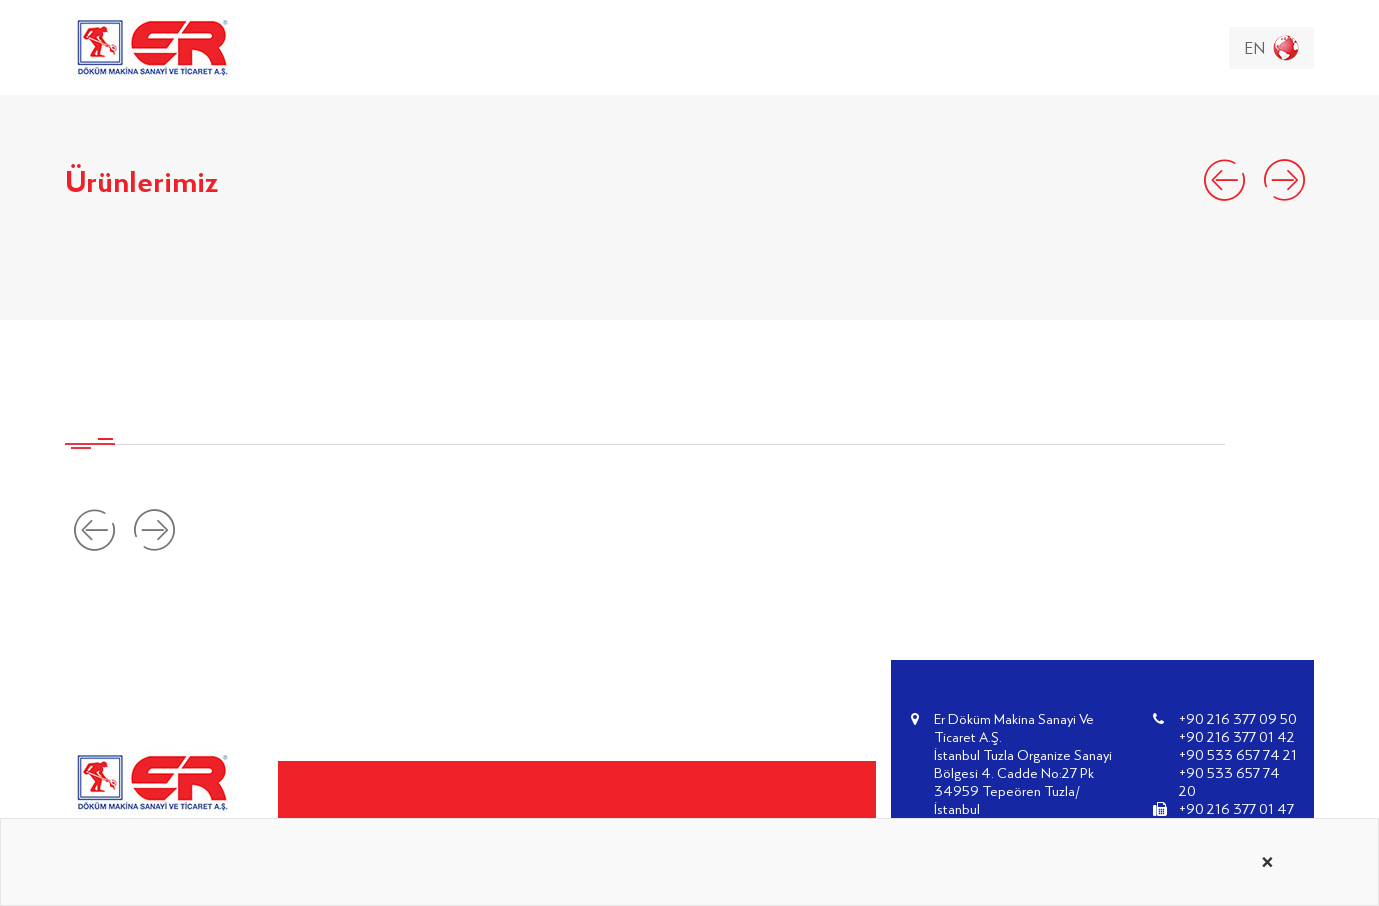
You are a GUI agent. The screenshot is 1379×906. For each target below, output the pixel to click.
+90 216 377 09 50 (1238, 718)
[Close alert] (1267, 862)
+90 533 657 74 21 (1238, 754)
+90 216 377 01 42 (1237, 736)
